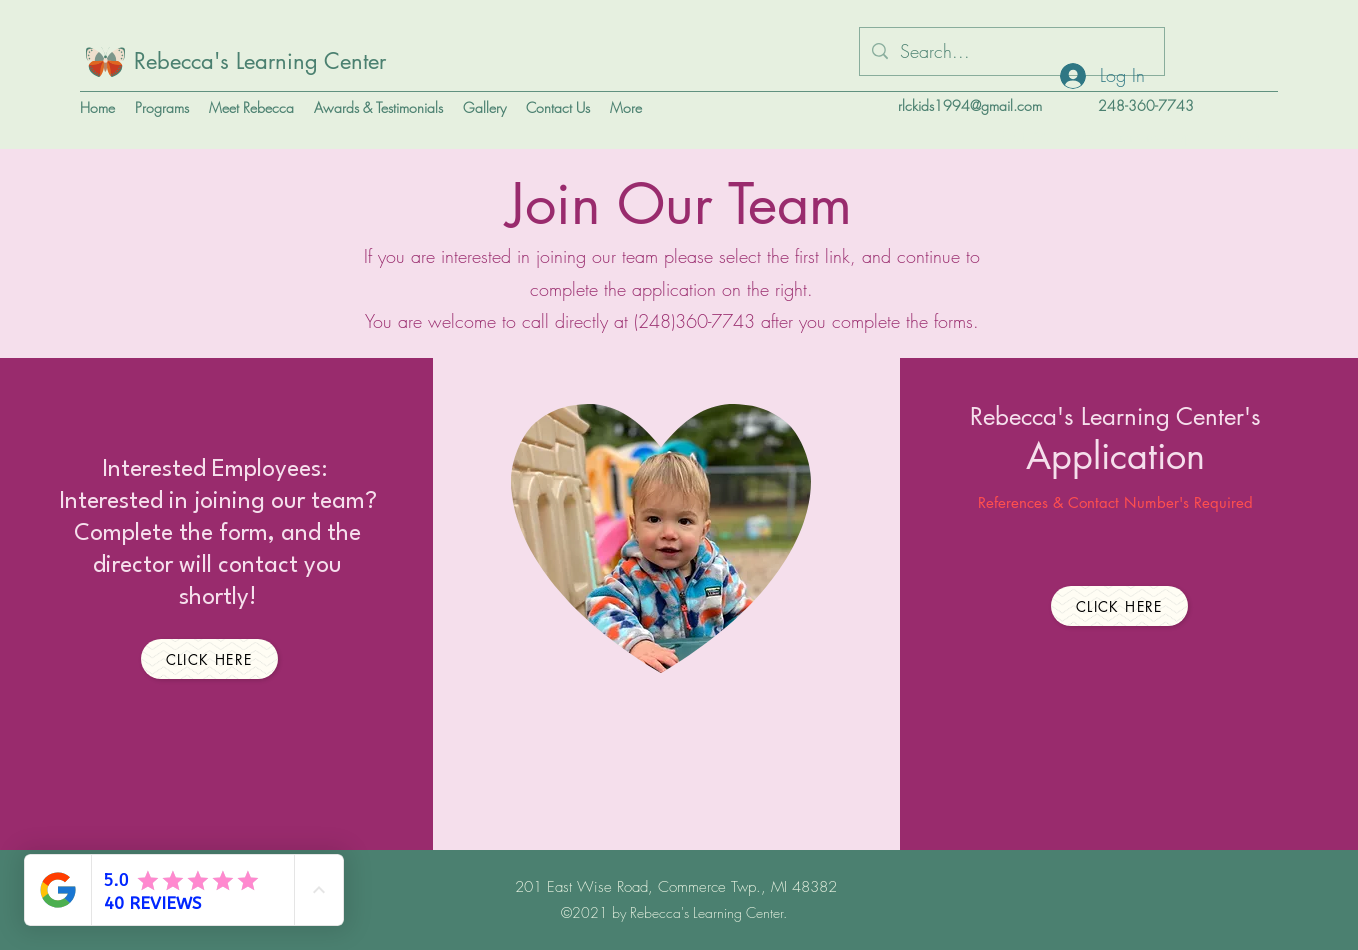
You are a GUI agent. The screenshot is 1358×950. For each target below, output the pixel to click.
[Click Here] (209, 659)
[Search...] (1011, 52)
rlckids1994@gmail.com (970, 105)
